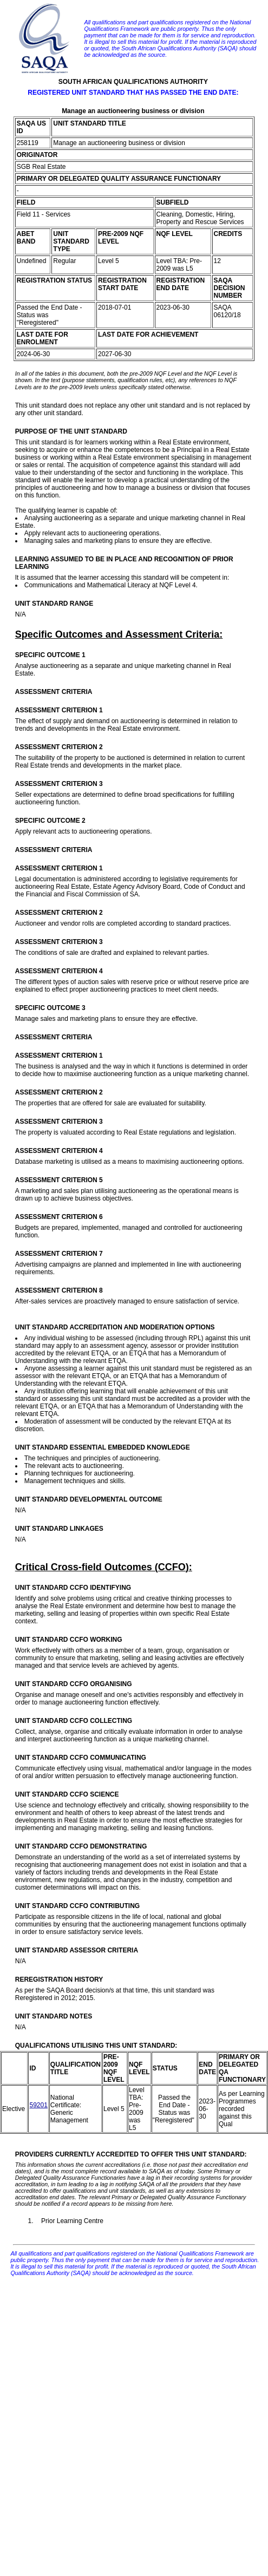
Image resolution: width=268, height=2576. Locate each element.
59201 (38, 2105)
